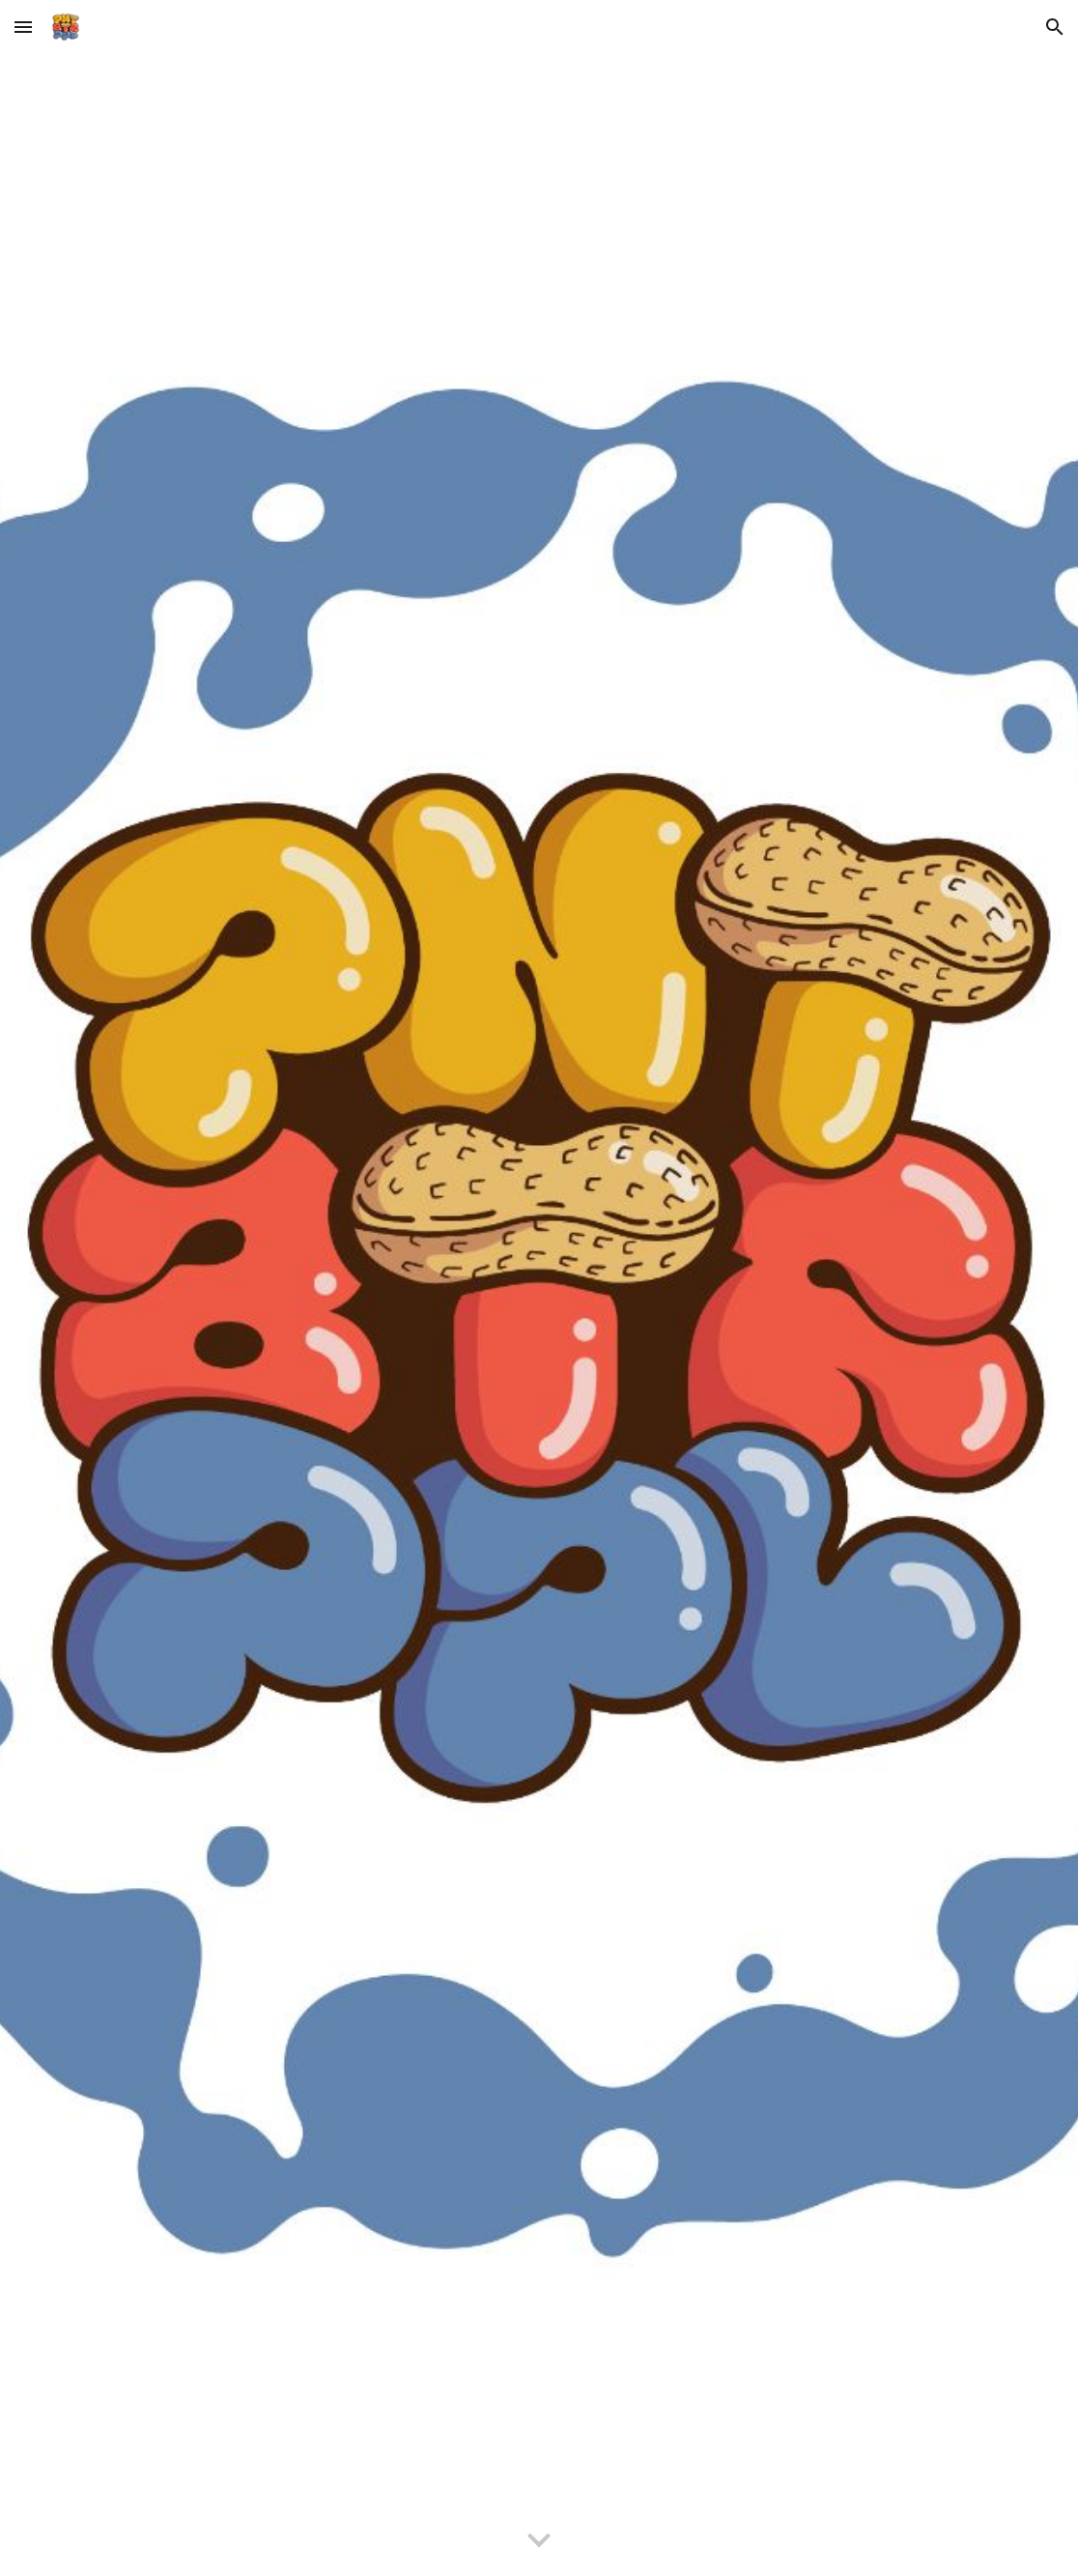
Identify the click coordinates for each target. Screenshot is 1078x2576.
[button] (23, 26)
